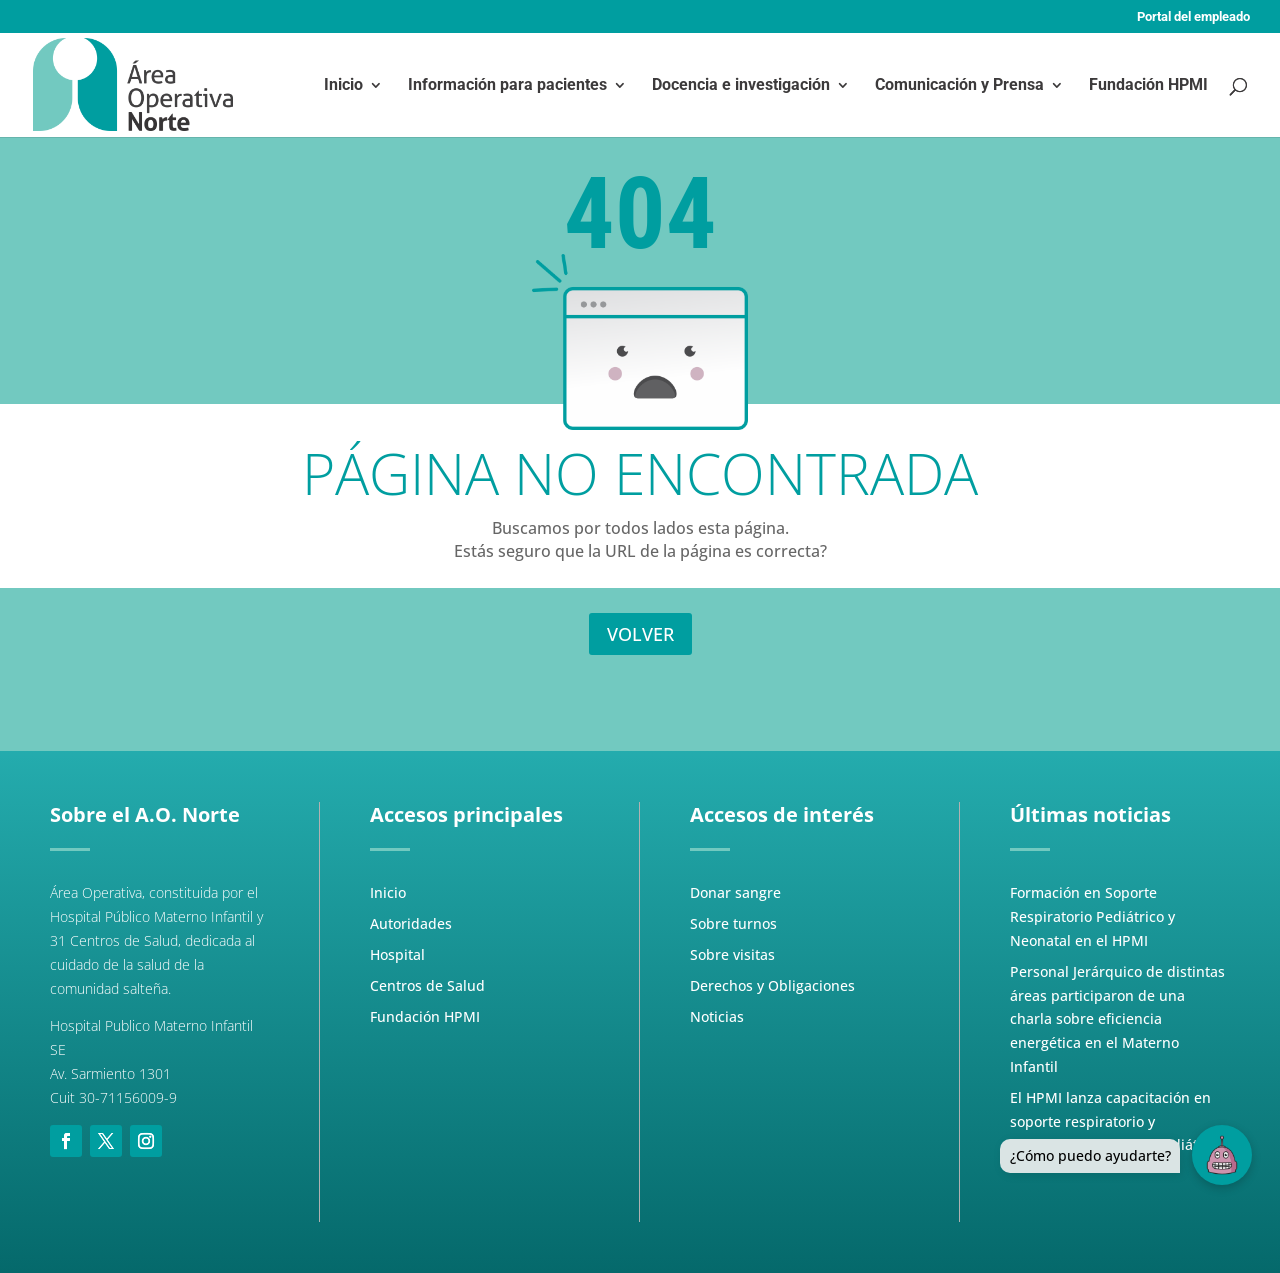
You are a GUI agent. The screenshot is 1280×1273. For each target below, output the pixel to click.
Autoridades (411, 923)
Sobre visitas (732, 954)
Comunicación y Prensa (959, 86)
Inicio (343, 86)
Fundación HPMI (1148, 86)
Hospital (397, 954)
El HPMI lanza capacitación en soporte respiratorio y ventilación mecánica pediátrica (1116, 1121)
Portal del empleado (1193, 17)
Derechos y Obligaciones (772, 985)
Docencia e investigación (741, 86)
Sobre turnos (733, 923)
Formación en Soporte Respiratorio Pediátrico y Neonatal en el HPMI (1092, 916)
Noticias (717, 1016)
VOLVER (640, 634)
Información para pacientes (507, 86)
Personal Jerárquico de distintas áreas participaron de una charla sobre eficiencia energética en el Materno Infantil (1117, 1019)
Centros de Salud (427, 985)
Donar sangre (735, 892)
